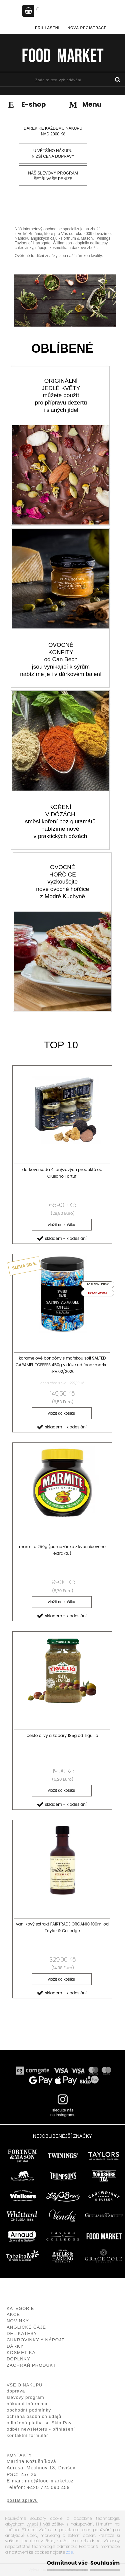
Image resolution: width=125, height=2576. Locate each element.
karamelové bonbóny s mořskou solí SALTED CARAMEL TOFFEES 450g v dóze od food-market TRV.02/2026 (62, 1364)
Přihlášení (47, 28)
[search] (117, 80)
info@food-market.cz (49, 2480)
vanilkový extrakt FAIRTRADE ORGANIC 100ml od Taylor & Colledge (62, 1927)
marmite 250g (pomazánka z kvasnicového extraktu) (62, 1550)
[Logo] (62, 55)
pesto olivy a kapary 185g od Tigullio (62, 1735)
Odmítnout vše (67, 2563)
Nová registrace (87, 28)
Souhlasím (105, 2563)
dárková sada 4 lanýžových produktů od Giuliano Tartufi (62, 1173)
